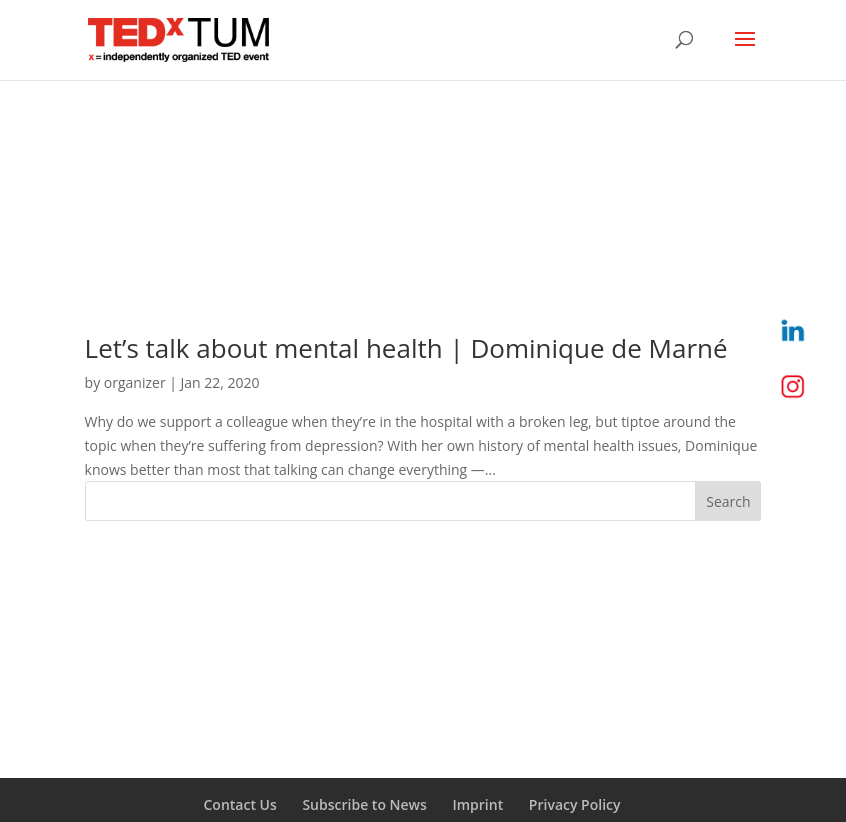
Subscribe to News (364, 804)
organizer (135, 382)
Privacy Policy (575, 804)
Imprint (477, 804)
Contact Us (239, 804)
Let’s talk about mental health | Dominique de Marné (406, 348)
